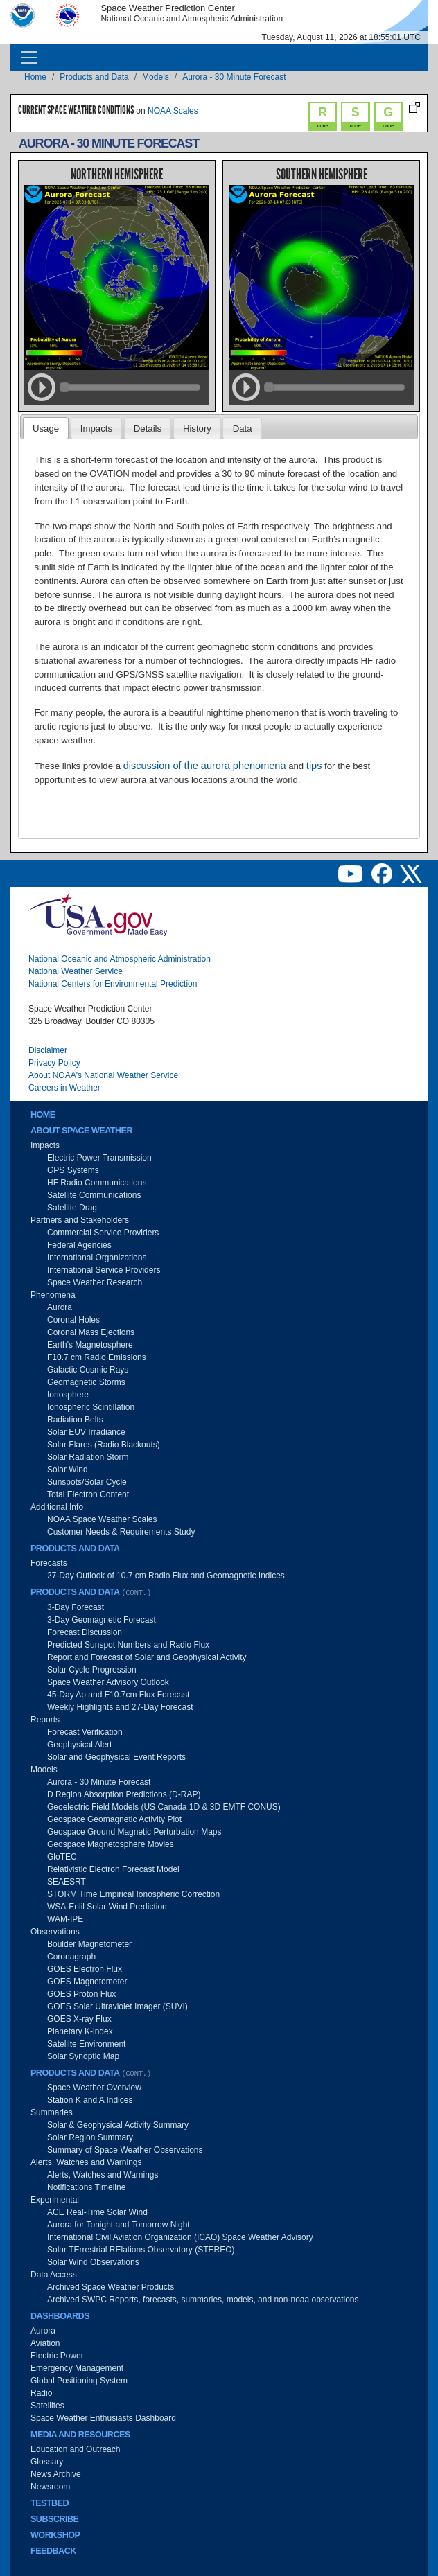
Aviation (45, 2343)
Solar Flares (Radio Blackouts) (103, 1444)
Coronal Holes (73, 1320)
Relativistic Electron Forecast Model (113, 1869)
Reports (45, 1719)
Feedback (53, 2551)
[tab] (46, 428)
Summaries (51, 2112)
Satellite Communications (94, 1195)
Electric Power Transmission (99, 1158)
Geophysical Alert (79, 1744)
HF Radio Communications (96, 1183)
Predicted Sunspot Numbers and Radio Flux (128, 1645)
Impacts (96, 428)
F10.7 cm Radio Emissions (96, 1357)
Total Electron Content (88, 1494)
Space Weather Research (94, 1282)
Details (147, 428)
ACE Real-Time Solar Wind (97, 2212)
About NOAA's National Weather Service (103, 1075)
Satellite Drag (72, 1207)
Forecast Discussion (84, 1632)
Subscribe (54, 2519)
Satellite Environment (86, 2044)
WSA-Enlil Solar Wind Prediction (107, 1907)
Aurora (59, 1307)
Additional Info (56, 1507)
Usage (46, 428)
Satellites (47, 2405)
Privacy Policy (54, 1063)
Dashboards (59, 2316)
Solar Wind (67, 1469)
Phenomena (53, 1295)
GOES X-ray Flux (79, 2019)
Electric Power (57, 2356)
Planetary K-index (80, 2031)
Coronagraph (71, 1956)
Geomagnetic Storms (86, 1382)
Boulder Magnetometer (89, 1944)
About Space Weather (81, 1131)
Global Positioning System (79, 2380)
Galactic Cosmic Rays (87, 1370)
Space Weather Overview (94, 2087)
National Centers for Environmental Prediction (112, 984)
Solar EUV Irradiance (86, 1432)
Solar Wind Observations (93, 2262)
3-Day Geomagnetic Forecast (101, 1620)
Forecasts (48, 1563)
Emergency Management (76, 2368)
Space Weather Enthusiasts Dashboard (103, 2418)
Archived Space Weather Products (110, 2287)
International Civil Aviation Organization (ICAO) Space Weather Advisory (180, 2237)
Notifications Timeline (86, 2187)
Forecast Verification (85, 1732)
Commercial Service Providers (103, 1232)
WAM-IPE (65, 1919)
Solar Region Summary (90, 2137)
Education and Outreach (75, 2449)
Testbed (49, 2503)
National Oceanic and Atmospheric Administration (119, 959)
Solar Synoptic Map (83, 2056)
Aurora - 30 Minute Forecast (234, 77)
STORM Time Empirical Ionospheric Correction (133, 1894)
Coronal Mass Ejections (90, 1332)
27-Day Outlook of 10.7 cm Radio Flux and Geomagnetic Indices (166, 1575)
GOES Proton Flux (81, 1994)
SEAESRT (66, 1882)
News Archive (55, 2474)
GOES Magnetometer (87, 1981)
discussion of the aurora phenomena (204, 765)
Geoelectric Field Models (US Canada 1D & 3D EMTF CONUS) (164, 1807)
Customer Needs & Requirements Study (121, 1532)
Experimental (54, 2200)
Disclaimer (47, 1050)
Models (155, 77)
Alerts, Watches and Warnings (86, 2162)
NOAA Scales (173, 111)
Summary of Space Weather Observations (125, 2150)
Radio (41, 2393)
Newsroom (50, 2486)
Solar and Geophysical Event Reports (116, 1757)
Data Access (53, 2274)
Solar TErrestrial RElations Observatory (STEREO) (141, 2250)
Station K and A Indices (89, 2100)
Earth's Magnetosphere (90, 1345)
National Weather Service (75, 971)
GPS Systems (73, 1170)
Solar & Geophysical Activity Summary (118, 2125)
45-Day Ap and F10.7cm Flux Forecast (118, 1695)
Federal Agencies (79, 1245)
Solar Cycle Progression (92, 1670)
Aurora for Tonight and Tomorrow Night (118, 2225)
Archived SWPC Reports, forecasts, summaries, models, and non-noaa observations (203, 2299)
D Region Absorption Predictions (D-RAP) (123, 1794)
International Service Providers (103, 1270)
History (197, 428)
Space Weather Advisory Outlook (108, 1682)
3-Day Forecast (75, 1607)
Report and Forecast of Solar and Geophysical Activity (146, 1657)
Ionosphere (68, 1395)
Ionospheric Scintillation (90, 1407)
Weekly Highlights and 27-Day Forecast (120, 1707)
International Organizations (96, 1257)
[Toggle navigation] (29, 57)
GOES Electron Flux (84, 1969)
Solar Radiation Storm (87, 1457)
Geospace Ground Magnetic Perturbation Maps (134, 1832)
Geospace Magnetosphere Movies (110, 1844)
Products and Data (94, 77)
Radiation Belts (75, 1419)
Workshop (55, 2535)
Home (35, 77)
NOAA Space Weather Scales (102, 1519)
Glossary (46, 2462)
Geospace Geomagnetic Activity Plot (114, 1819)
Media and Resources (80, 2435)
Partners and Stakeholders (79, 1220)
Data (242, 428)
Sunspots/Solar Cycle (87, 1482)
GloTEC (62, 1857)
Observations (55, 1932)
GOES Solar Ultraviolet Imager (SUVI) (117, 2006)
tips (314, 765)
